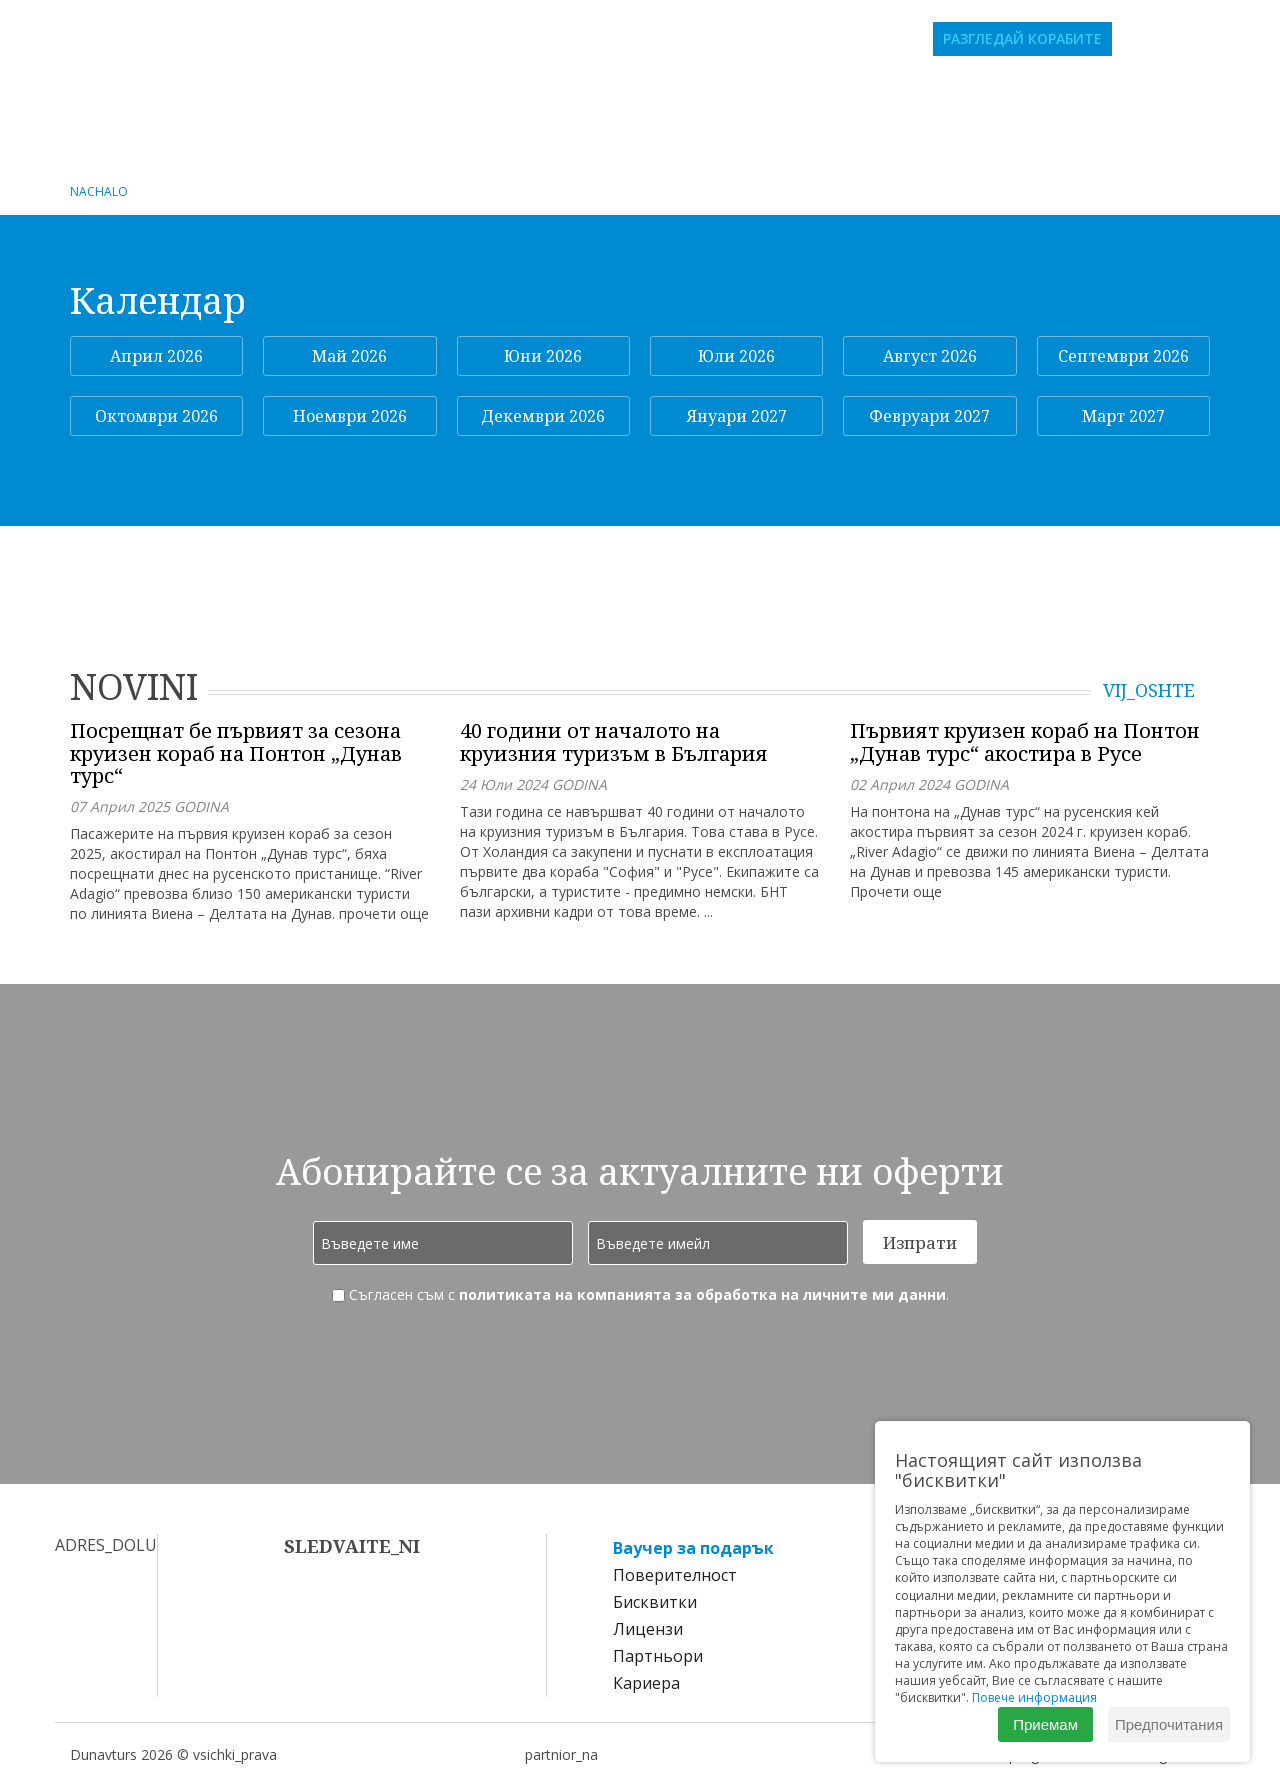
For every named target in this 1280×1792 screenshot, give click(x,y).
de (1244, 39)
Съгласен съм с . (640, 1294)
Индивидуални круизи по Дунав (661, 95)
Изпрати (920, 1242)
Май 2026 (349, 356)
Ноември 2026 (350, 416)
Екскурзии (1057, 95)
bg (1188, 39)
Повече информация (1034, 1697)
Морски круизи (910, 95)
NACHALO (99, 191)
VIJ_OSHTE (1149, 691)
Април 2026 (156, 356)
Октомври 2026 (156, 416)
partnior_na (561, 1754)
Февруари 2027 (929, 416)
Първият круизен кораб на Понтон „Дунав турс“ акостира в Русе (1025, 742)
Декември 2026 (543, 416)
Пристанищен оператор (640, 128)
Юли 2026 (736, 356)
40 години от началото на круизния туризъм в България (614, 742)
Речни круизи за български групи (329, 95)
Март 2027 (1123, 416)
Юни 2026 (543, 356)
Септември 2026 (1123, 356)
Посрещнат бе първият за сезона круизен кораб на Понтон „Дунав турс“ (236, 753)
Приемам (1045, 1724)
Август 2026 (930, 356)
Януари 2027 (737, 416)
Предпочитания (1169, 1724)
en (1216, 39)
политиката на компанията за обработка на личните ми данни (702, 1294)
